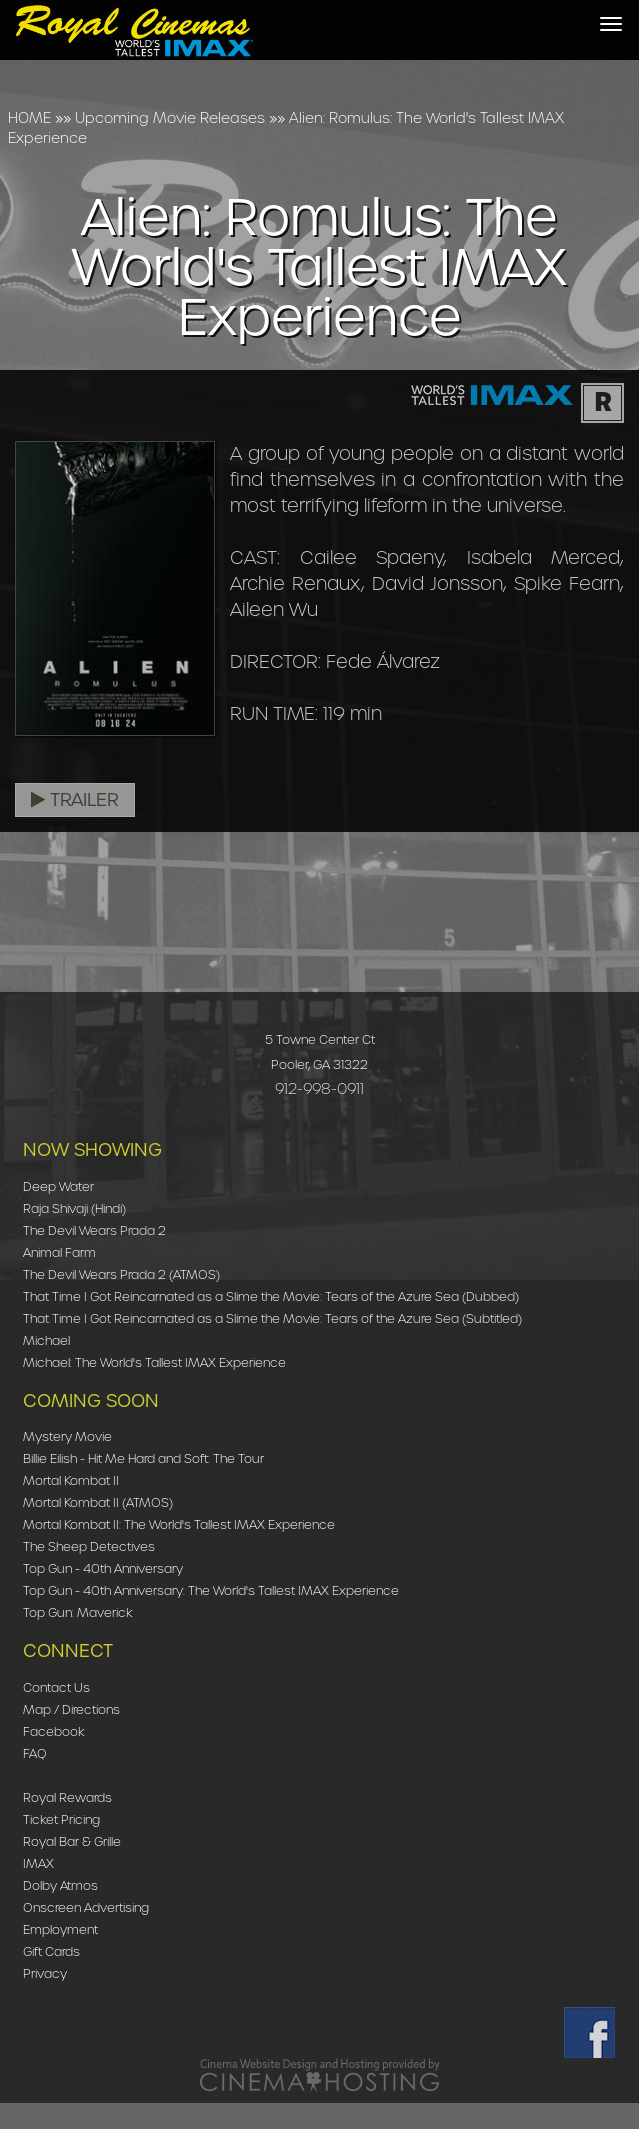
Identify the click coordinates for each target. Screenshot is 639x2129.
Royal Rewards (67, 1797)
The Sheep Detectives (89, 1546)
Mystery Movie (67, 1436)
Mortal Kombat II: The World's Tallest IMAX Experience (179, 1524)
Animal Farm (59, 1252)
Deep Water (58, 1186)
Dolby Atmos (60, 1885)
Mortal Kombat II (71, 1480)
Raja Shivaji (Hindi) (74, 1208)
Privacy (45, 1973)
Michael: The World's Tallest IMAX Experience (154, 1362)
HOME (29, 118)
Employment (60, 1929)
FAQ (35, 1753)
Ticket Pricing (61, 1819)
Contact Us (56, 1687)
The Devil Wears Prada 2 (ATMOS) (121, 1274)
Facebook (54, 1731)
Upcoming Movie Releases (170, 118)
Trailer (75, 800)
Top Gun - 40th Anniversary (103, 1568)
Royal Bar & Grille (72, 1841)
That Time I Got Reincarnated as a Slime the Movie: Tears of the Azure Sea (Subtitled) (272, 1318)
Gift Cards (51, 1951)
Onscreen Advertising (86, 1907)
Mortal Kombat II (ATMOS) (98, 1502)
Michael (46, 1340)
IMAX (38, 1863)
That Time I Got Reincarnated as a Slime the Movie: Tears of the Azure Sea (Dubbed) (271, 1296)
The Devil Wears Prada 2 (94, 1230)
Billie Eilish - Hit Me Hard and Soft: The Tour (143, 1458)
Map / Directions (71, 1709)
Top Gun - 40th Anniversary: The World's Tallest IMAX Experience (211, 1590)
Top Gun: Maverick (78, 1612)
